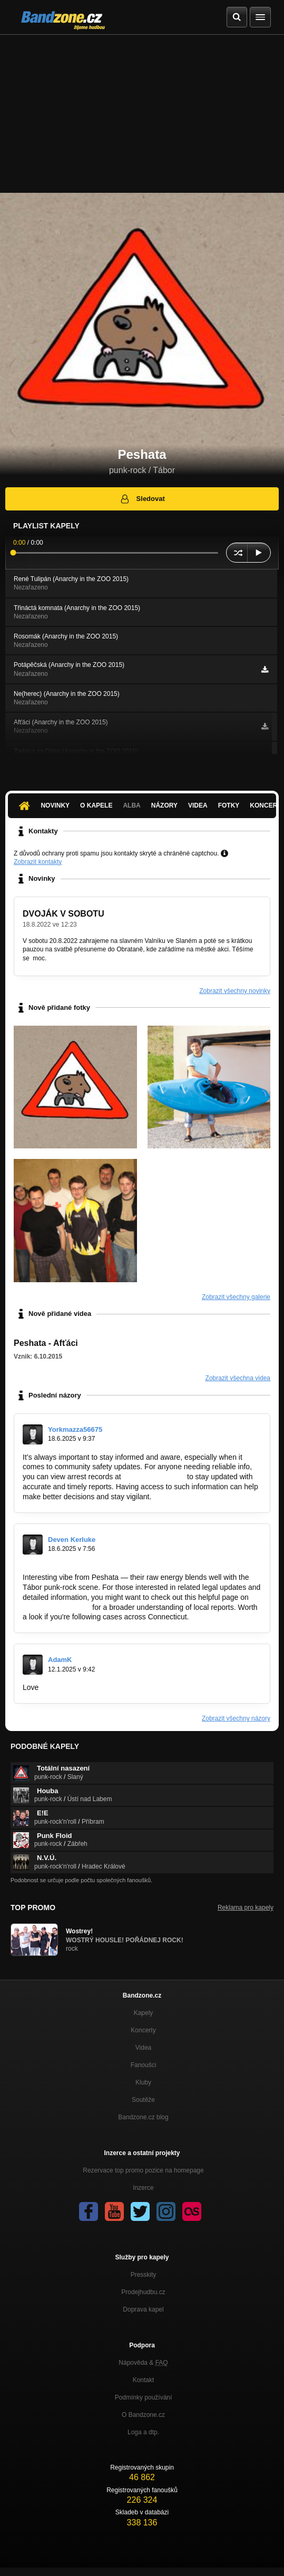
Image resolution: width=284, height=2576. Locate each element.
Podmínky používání (143, 2397)
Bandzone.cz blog (143, 2117)
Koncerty (143, 2030)
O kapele (96, 805)
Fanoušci (143, 2065)
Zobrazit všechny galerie (236, 1297)
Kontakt (143, 2380)
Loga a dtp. (143, 2432)
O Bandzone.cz (143, 2414)
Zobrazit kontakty (38, 862)
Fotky (229, 805)
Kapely (143, 2013)
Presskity (143, 2274)
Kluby (143, 2082)
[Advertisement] (142, 114)
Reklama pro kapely (245, 1907)
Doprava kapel (143, 2309)
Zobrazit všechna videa (237, 1378)
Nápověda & (143, 2362)
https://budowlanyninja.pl (81, 1687)
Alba (131, 805)
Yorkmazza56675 (75, 1429)
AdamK (60, 1660)
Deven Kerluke (71, 1539)
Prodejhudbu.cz (143, 2292)
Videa (198, 805)
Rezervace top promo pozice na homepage (143, 2170)
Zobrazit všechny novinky (234, 991)
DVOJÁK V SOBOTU (63, 913)
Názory (164, 805)
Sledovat (142, 499)
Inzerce (143, 2187)
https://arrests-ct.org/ (56, 1607)
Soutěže (143, 2099)
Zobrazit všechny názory (236, 1718)
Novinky (55, 805)
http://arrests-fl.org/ (154, 1476)
